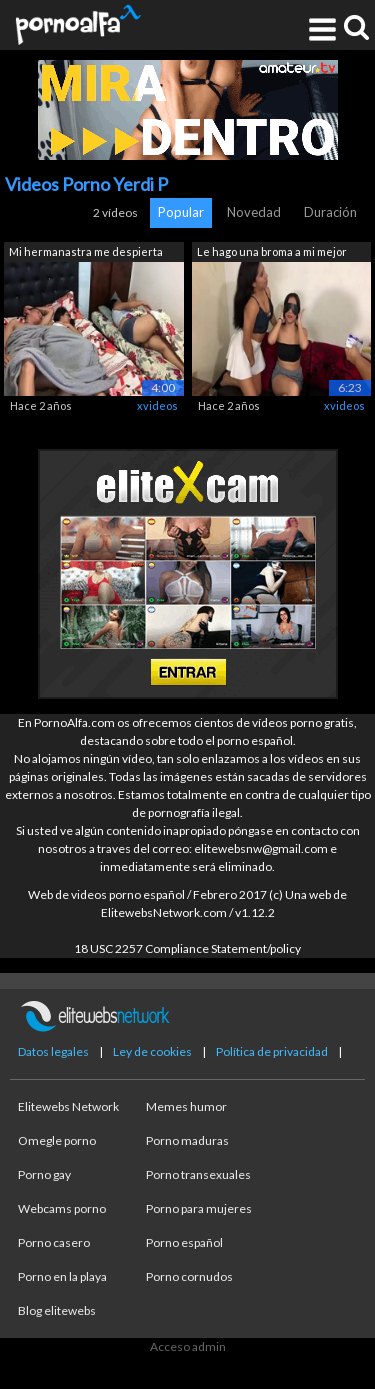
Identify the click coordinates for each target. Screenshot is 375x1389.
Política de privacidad (272, 1051)
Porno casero (54, 1242)
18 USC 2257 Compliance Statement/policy (187, 948)
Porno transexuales (198, 1174)
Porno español (184, 1242)
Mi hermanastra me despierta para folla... (86, 253)
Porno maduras (187, 1140)
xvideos (157, 405)
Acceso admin (188, 1346)
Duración (330, 212)
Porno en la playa (62, 1276)
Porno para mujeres (199, 1208)
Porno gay (44, 1174)
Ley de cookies (152, 1051)
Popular (181, 212)
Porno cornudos (189, 1276)
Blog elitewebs (57, 1310)
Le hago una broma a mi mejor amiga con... (272, 253)
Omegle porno (57, 1140)
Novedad (254, 212)
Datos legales (53, 1051)
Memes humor (186, 1106)
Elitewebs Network (68, 1106)
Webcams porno (62, 1208)
